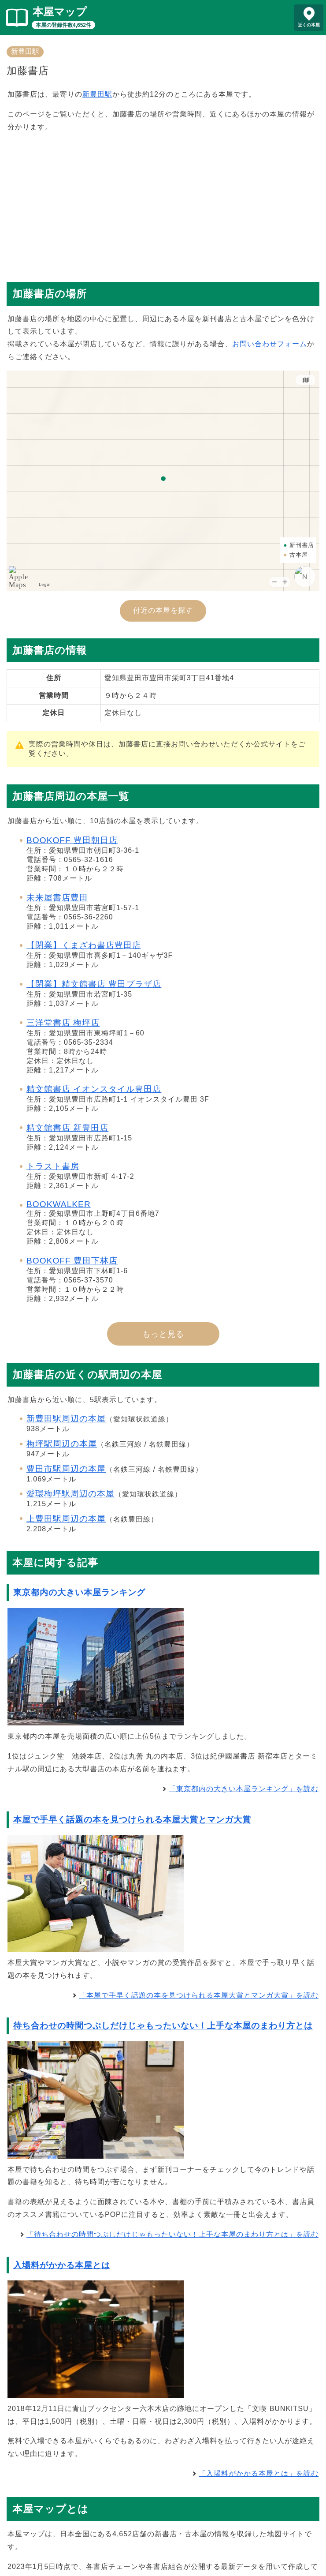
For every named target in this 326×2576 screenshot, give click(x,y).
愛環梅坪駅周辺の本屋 (70, 1493)
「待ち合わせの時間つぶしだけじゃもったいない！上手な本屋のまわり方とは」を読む (172, 2234)
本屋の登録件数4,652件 (63, 25)
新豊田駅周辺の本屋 (66, 1418)
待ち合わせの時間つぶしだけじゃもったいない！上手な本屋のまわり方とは (163, 2025)
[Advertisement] (163, 203)
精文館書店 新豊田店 (67, 1127)
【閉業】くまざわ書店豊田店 (83, 945)
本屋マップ (60, 12)
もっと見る (163, 1334)
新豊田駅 (25, 51)
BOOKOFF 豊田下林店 (72, 1260)
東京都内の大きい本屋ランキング (79, 1592)
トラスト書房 (52, 1166)
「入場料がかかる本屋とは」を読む (259, 2473)
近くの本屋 (309, 24)
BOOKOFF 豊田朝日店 (72, 840)
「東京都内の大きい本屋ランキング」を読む (244, 1788)
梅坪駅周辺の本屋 (61, 1443)
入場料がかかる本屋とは (61, 2265)
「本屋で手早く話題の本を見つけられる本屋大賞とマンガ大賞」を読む (199, 1995)
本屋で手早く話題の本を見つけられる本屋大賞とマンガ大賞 (132, 1819)
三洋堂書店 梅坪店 (63, 1022)
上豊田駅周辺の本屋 (66, 1518)
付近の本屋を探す (163, 610)
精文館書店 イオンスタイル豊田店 (93, 1089)
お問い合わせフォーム (269, 344)
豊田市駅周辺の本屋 (66, 1469)
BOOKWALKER (58, 1204)
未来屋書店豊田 (57, 897)
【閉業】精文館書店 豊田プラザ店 (93, 984)
